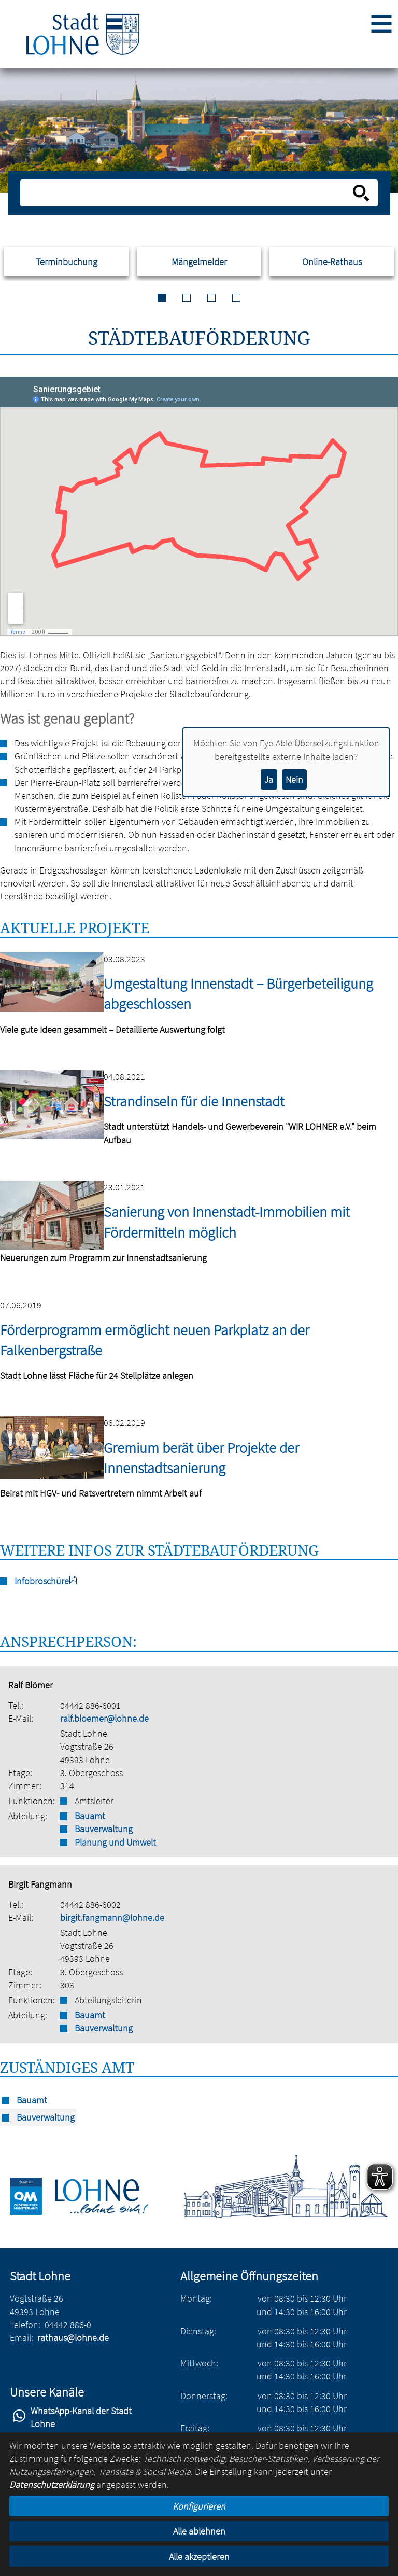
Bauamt (90, 1816)
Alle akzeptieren (199, 2557)
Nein (294, 779)
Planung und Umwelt (115, 1842)
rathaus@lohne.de (73, 2338)
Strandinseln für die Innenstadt (194, 1101)
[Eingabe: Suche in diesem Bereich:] (187, 193)
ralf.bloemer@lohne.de (104, 1718)
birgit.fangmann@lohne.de (112, 1917)
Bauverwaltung (104, 1829)
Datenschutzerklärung (51, 2484)
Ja (268, 779)
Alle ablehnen (199, 2531)
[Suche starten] (361, 193)
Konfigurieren (199, 2506)
